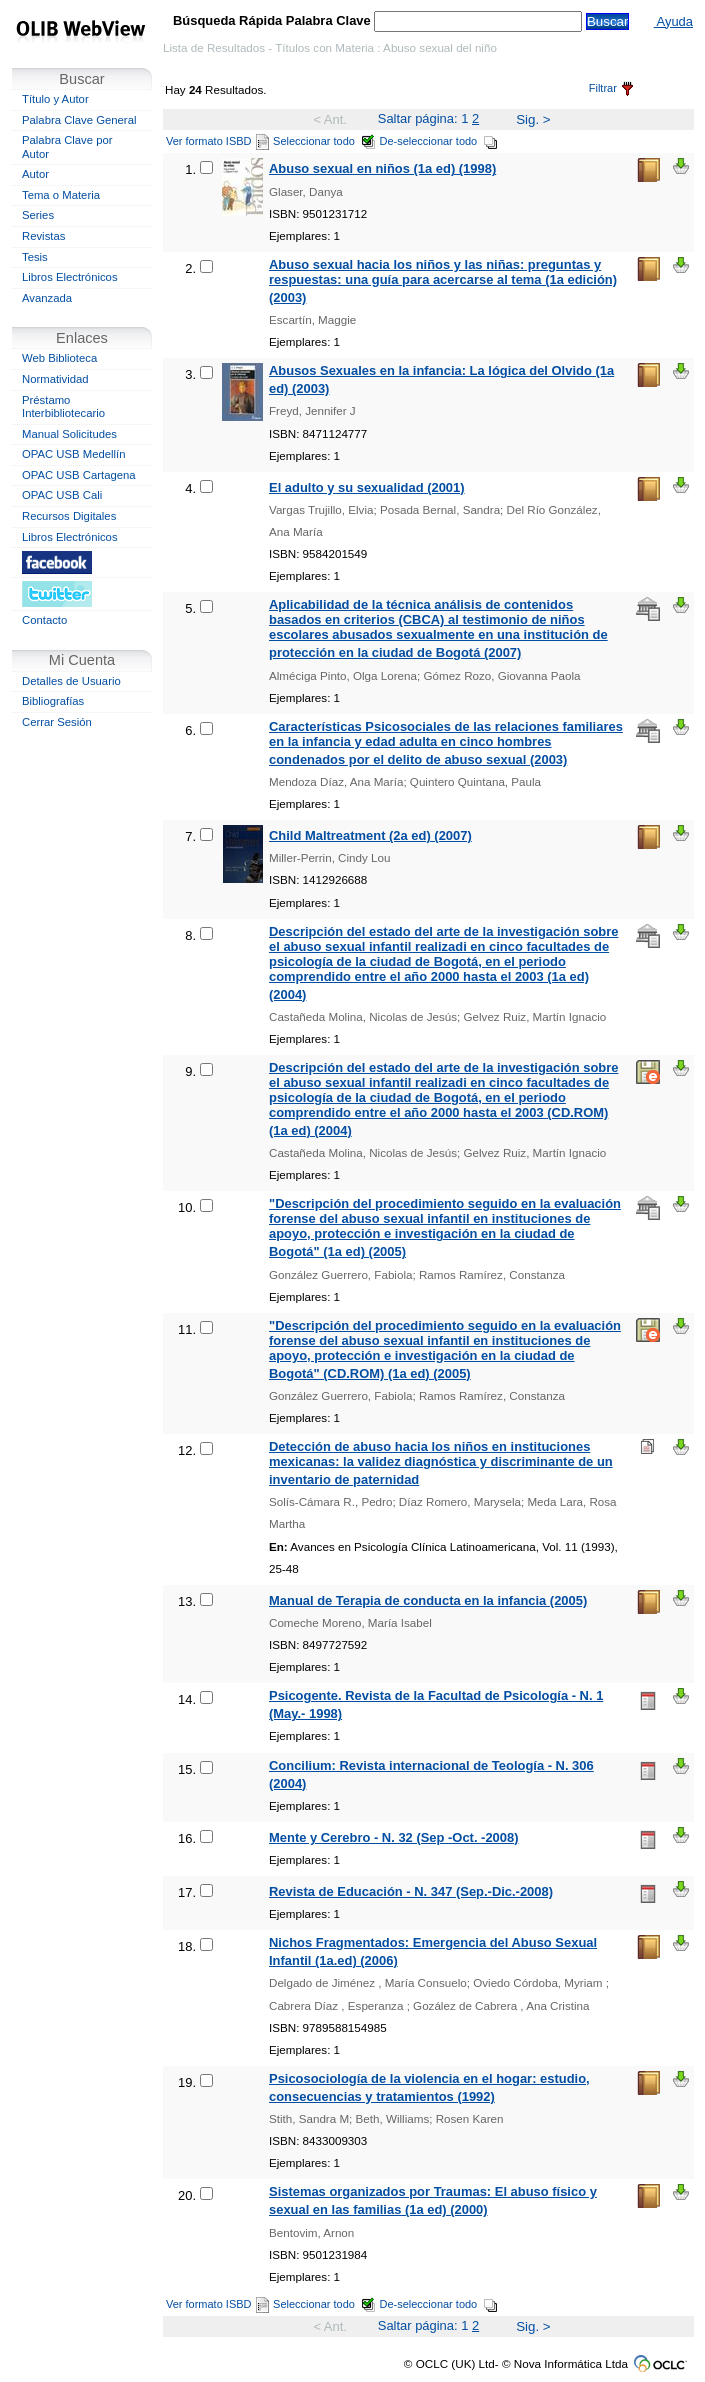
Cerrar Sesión (57, 722)
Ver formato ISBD (217, 141)
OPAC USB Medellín (74, 454)
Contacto (44, 620)
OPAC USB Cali (62, 495)
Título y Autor (55, 99)
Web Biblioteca (59, 358)
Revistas (43, 236)
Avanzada (47, 298)
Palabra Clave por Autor (67, 147)
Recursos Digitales (69, 516)
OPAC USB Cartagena (79, 475)
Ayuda (673, 21)
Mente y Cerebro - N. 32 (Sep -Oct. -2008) (393, 1837)
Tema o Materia (61, 195)
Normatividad (55, 379)
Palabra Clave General (79, 120)
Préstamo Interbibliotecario (63, 407)
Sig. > (533, 119)
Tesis (35, 257)
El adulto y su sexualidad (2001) (367, 487)
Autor (35, 174)
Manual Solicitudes (69, 434)
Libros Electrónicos (70, 277)
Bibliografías (53, 701)
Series (38, 215)
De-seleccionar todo (439, 141)
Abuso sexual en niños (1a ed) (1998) (382, 168)
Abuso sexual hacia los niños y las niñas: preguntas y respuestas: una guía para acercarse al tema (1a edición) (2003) (443, 281)
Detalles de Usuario (71, 681)
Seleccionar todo (324, 141)
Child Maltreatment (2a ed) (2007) (370, 835)
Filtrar (611, 88)
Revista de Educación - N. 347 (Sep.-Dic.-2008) (411, 1891)
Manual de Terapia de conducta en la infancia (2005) (428, 1600)
